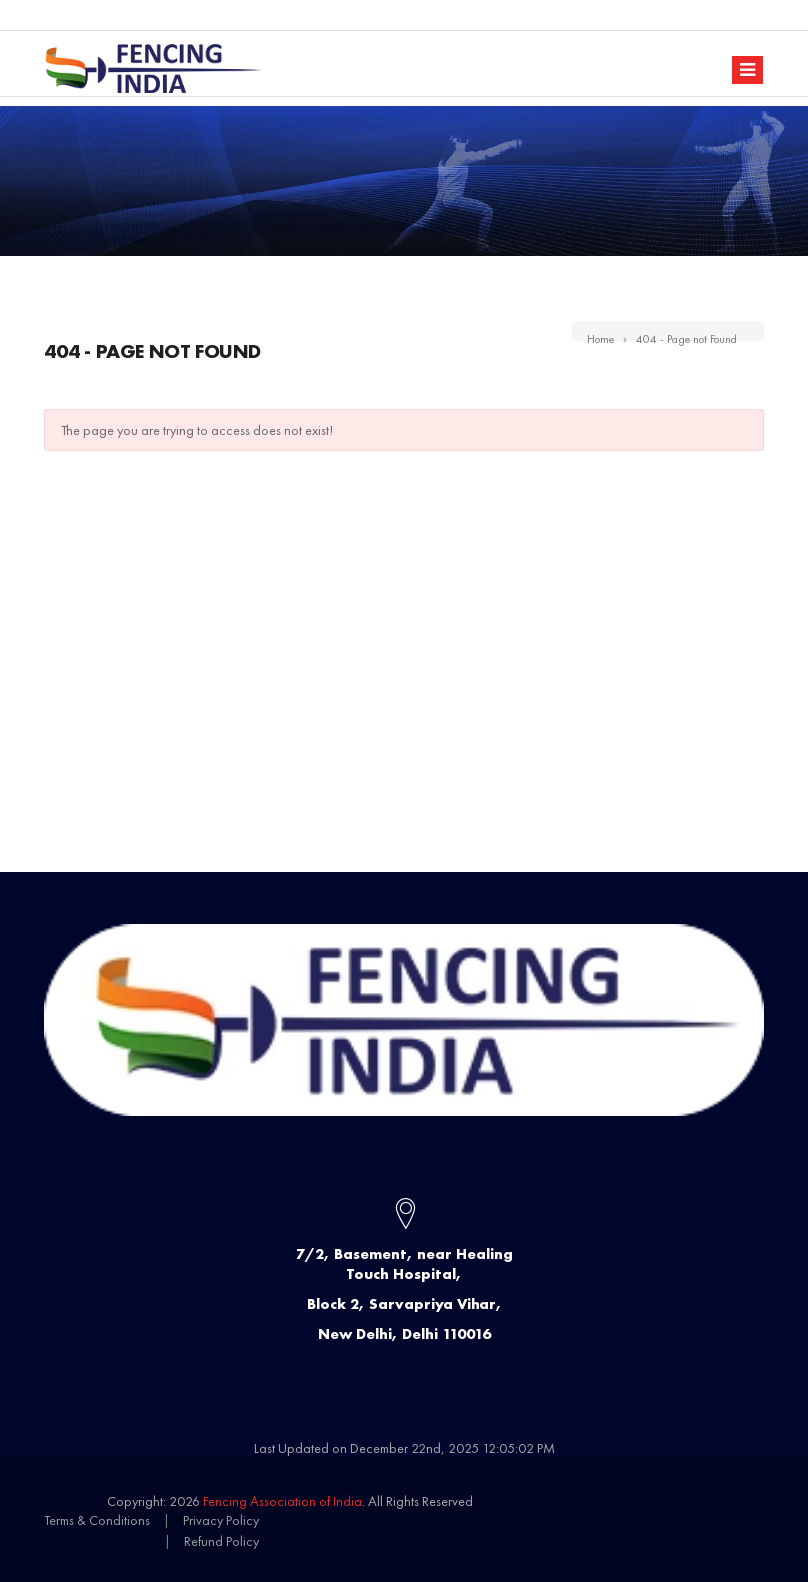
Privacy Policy (221, 1520)
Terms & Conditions (97, 1520)
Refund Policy (221, 1541)
